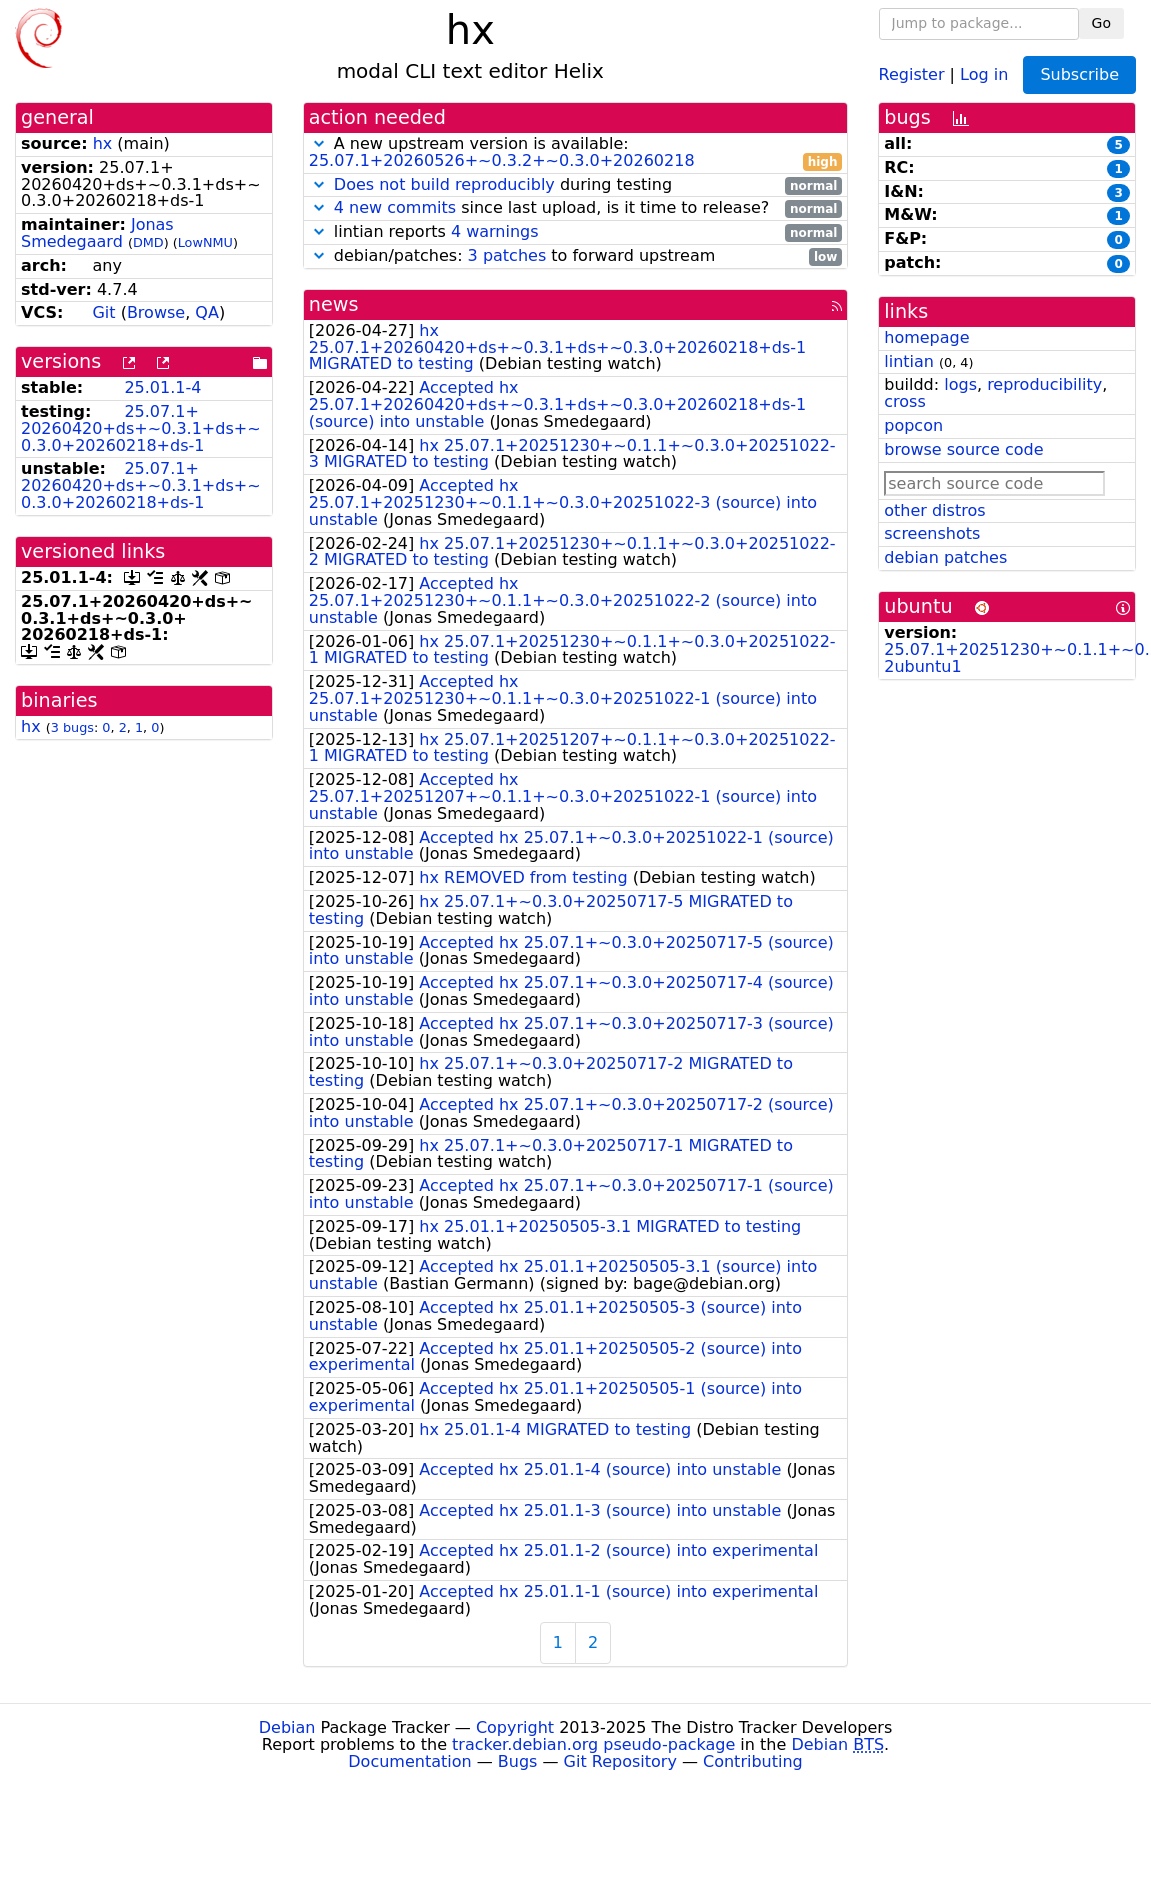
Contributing (753, 1761)
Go (1101, 23)
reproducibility (1044, 384)
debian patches (945, 557)
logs (960, 384)
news (334, 304)
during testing (576, 185)
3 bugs (72, 727)
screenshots (932, 533)
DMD (148, 242)
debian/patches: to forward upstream (576, 256)
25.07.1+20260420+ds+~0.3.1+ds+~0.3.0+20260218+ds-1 (141, 428)
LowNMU (205, 242)
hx (103, 143)
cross (904, 401)
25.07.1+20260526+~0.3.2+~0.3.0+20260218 (502, 160)
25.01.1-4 (162, 387)
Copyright (515, 1727)
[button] (319, 143)
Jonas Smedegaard (97, 233)
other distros (934, 510)
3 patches (507, 255)
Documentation (409, 1761)
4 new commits (395, 207)
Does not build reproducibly (444, 184)
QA (207, 312)
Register (912, 73)
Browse (156, 312)
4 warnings (495, 231)
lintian (909, 361)
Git (103, 312)
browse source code (963, 449)
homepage (926, 337)
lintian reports (576, 232)
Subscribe (1079, 74)
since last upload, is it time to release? (576, 208)
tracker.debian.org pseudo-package (593, 1744)
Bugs (518, 1761)
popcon (913, 425)
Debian (287, 1727)
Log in (984, 73)
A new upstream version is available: (576, 153)
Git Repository (620, 1761)
